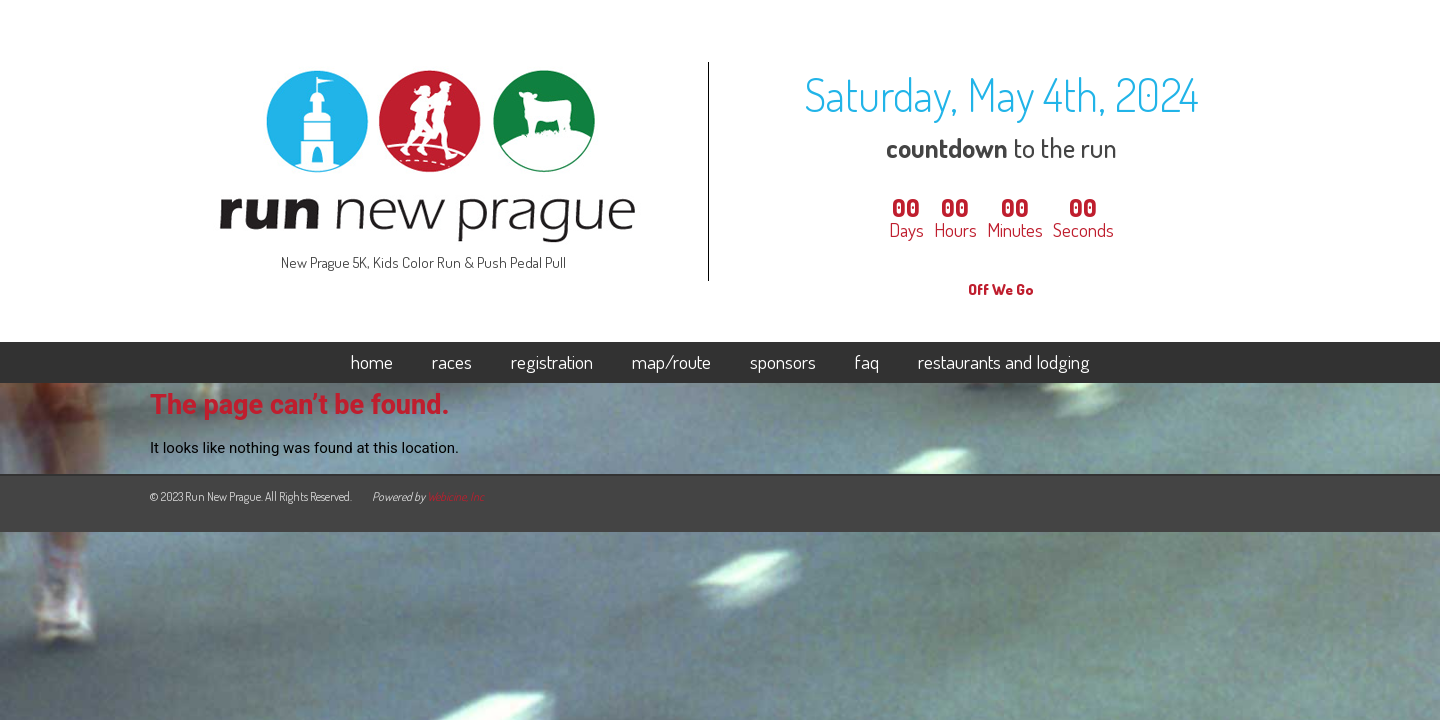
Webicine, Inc (455, 496)
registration (552, 363)
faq (867, 363)
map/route (671, 363)
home (372, 363)
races (452, 363)
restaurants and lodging (1004, 363)
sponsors (783, 363)
